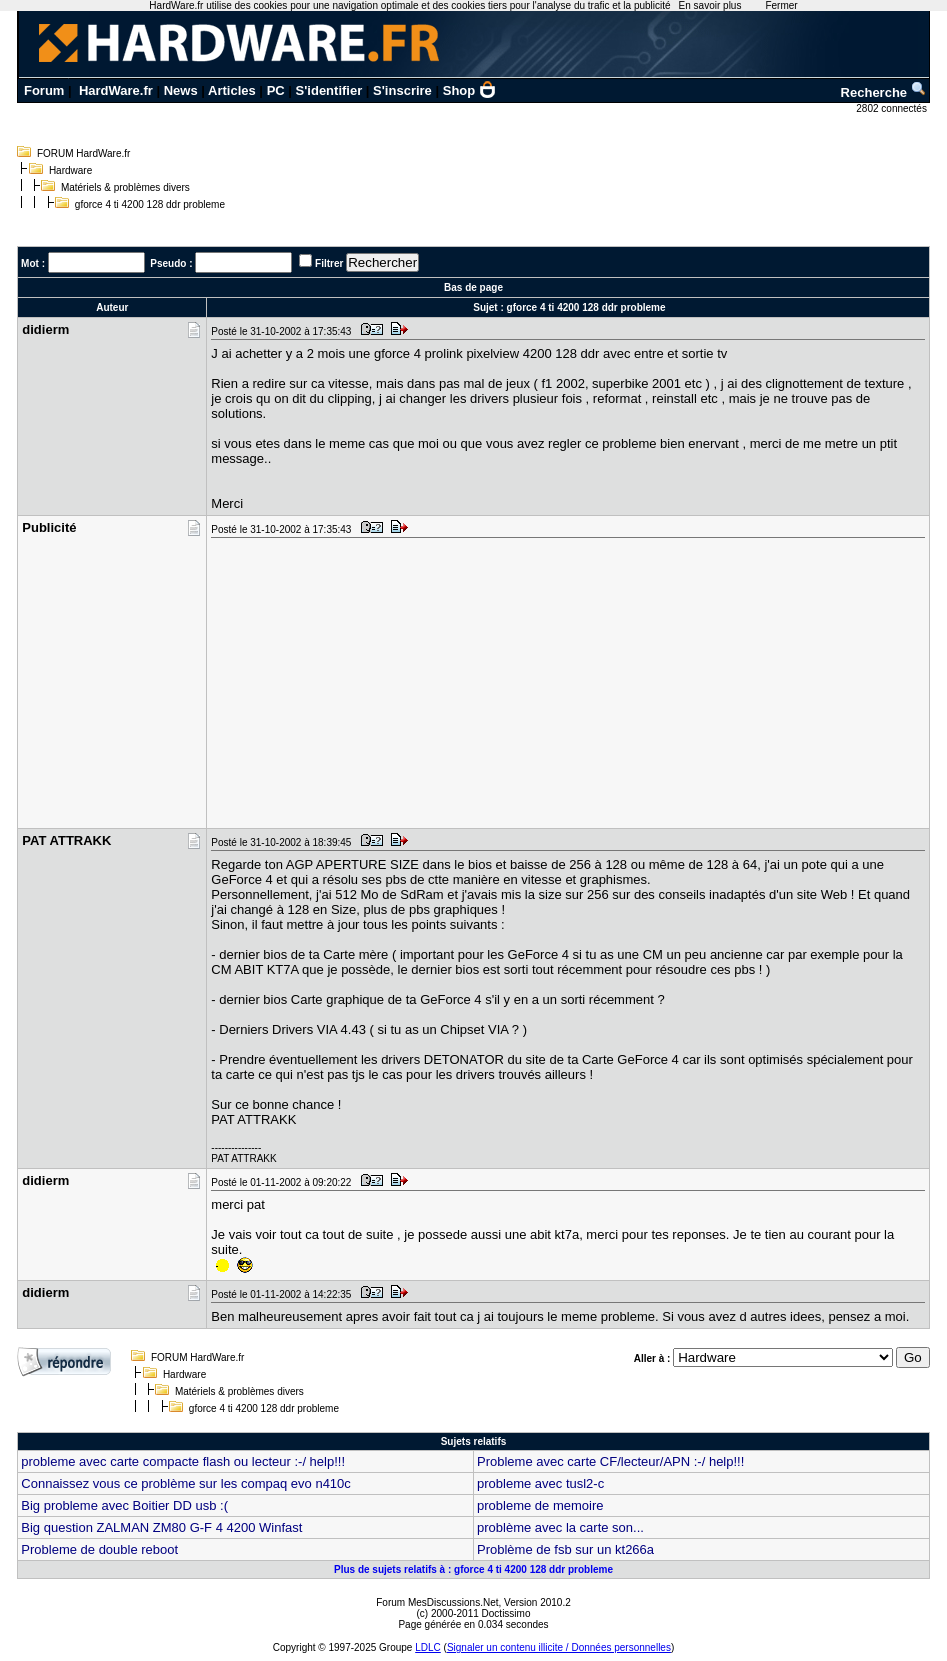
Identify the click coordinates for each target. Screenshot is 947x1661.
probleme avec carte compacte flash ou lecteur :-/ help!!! (183, 1461)
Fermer (781, 5)
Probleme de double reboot (99, 1549)
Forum (44, 90)
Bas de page (473, 287)
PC (276, 90)
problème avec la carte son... (560, 1527)
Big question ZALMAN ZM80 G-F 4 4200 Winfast (161, 1527)
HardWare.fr (116, 90)
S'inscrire (402, 90)
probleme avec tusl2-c (540, 1483)
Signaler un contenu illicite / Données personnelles (559, 1647)
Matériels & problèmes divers (125, 187)
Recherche (884, 92)
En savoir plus (710, 5)
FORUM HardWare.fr (84, 153)
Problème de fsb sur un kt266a (565, 1549)
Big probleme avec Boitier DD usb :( (124, 1505)
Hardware (70, 170)
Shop (470, 90)
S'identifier (329, 90)
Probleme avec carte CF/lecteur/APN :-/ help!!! (610, 1461)
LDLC (428, 1647)
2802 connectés (892, 108)
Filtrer (329, 263)
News (181, 90)
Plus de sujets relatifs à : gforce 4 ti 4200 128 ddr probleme (473, 1569)
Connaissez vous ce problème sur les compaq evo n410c (186, 1483)
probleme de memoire (540, 1505)
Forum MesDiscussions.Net (437, 1602)
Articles (232, 90)
